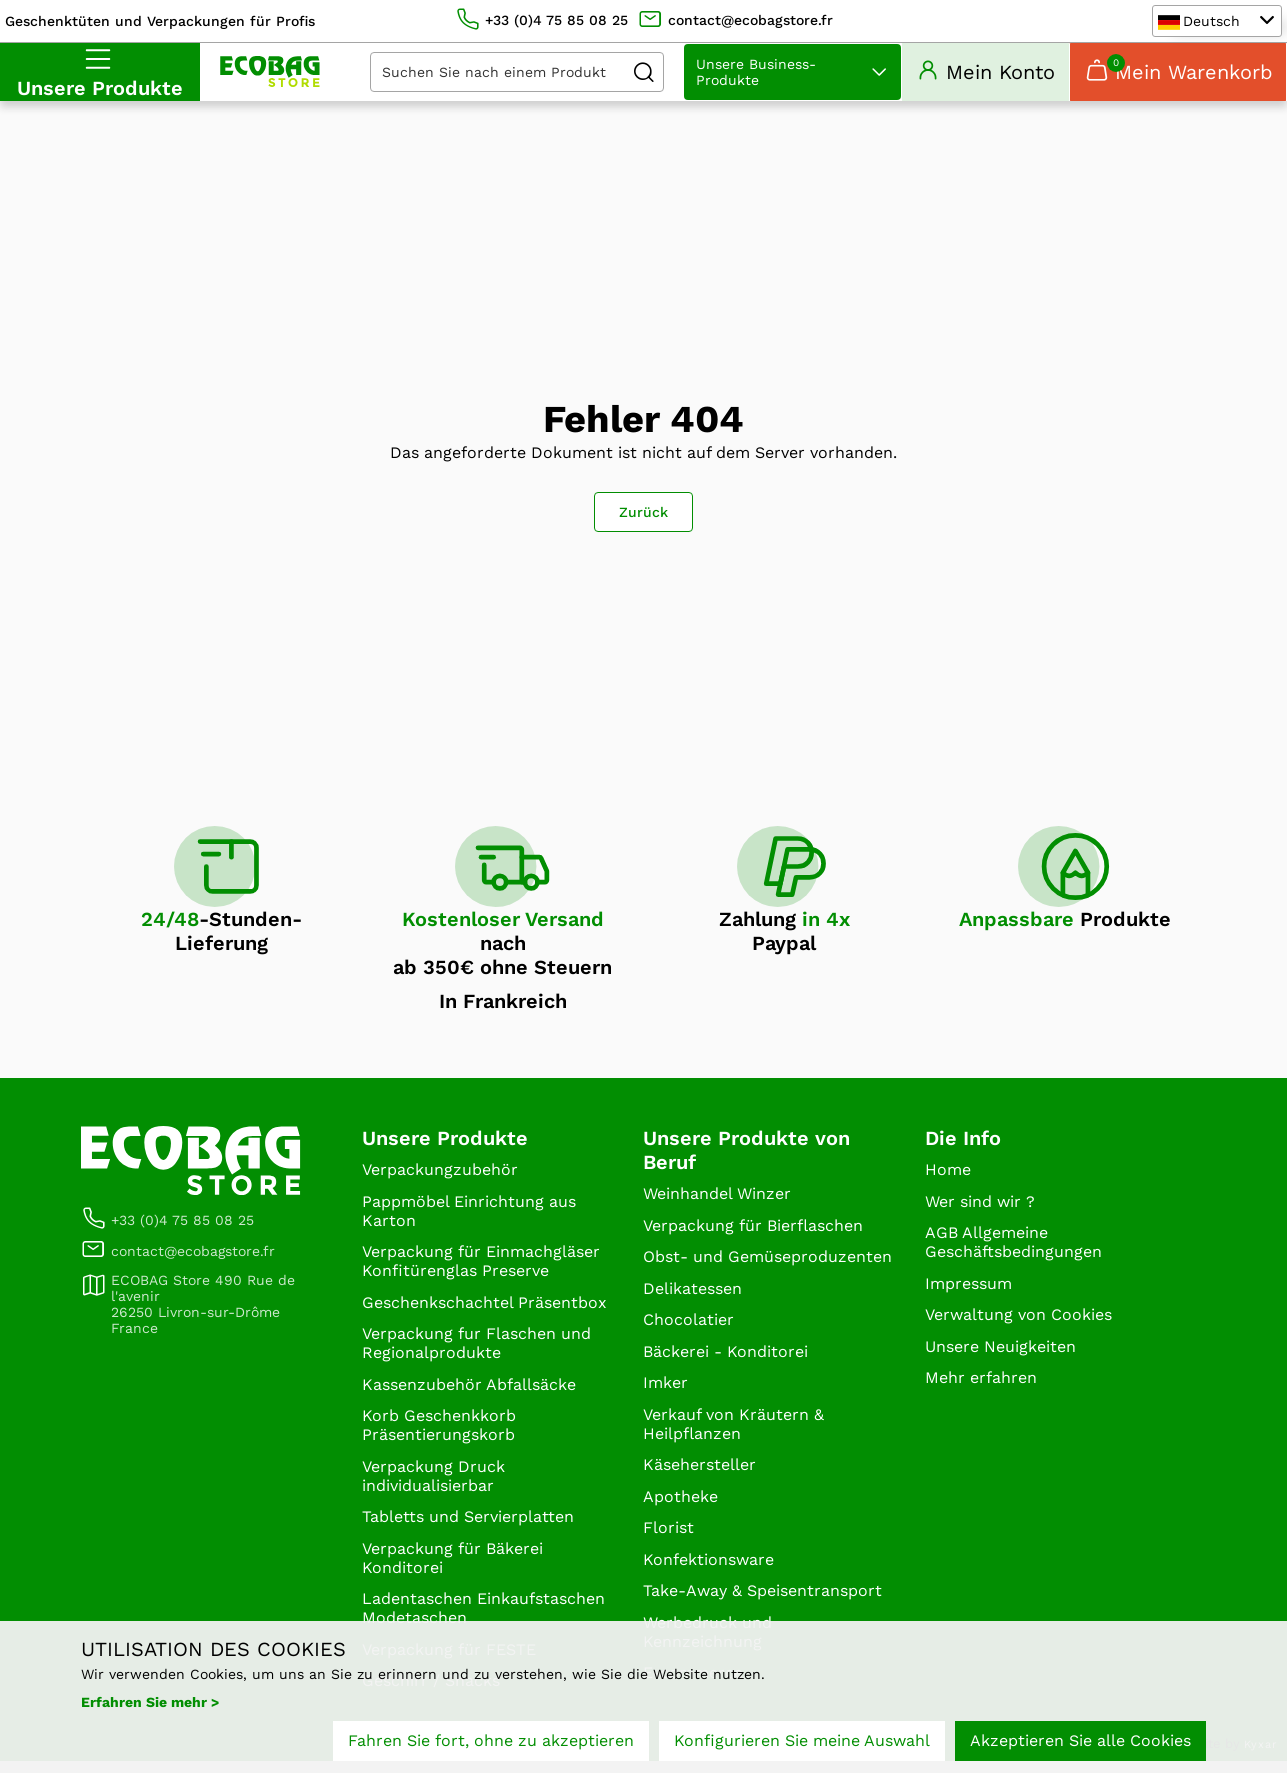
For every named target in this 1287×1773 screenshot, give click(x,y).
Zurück (643, 524)
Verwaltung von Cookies (1018, 1326)
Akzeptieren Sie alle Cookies (1080, 1740)
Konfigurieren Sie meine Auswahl (802, 1740)
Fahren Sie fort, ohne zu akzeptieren (491, 1740)
